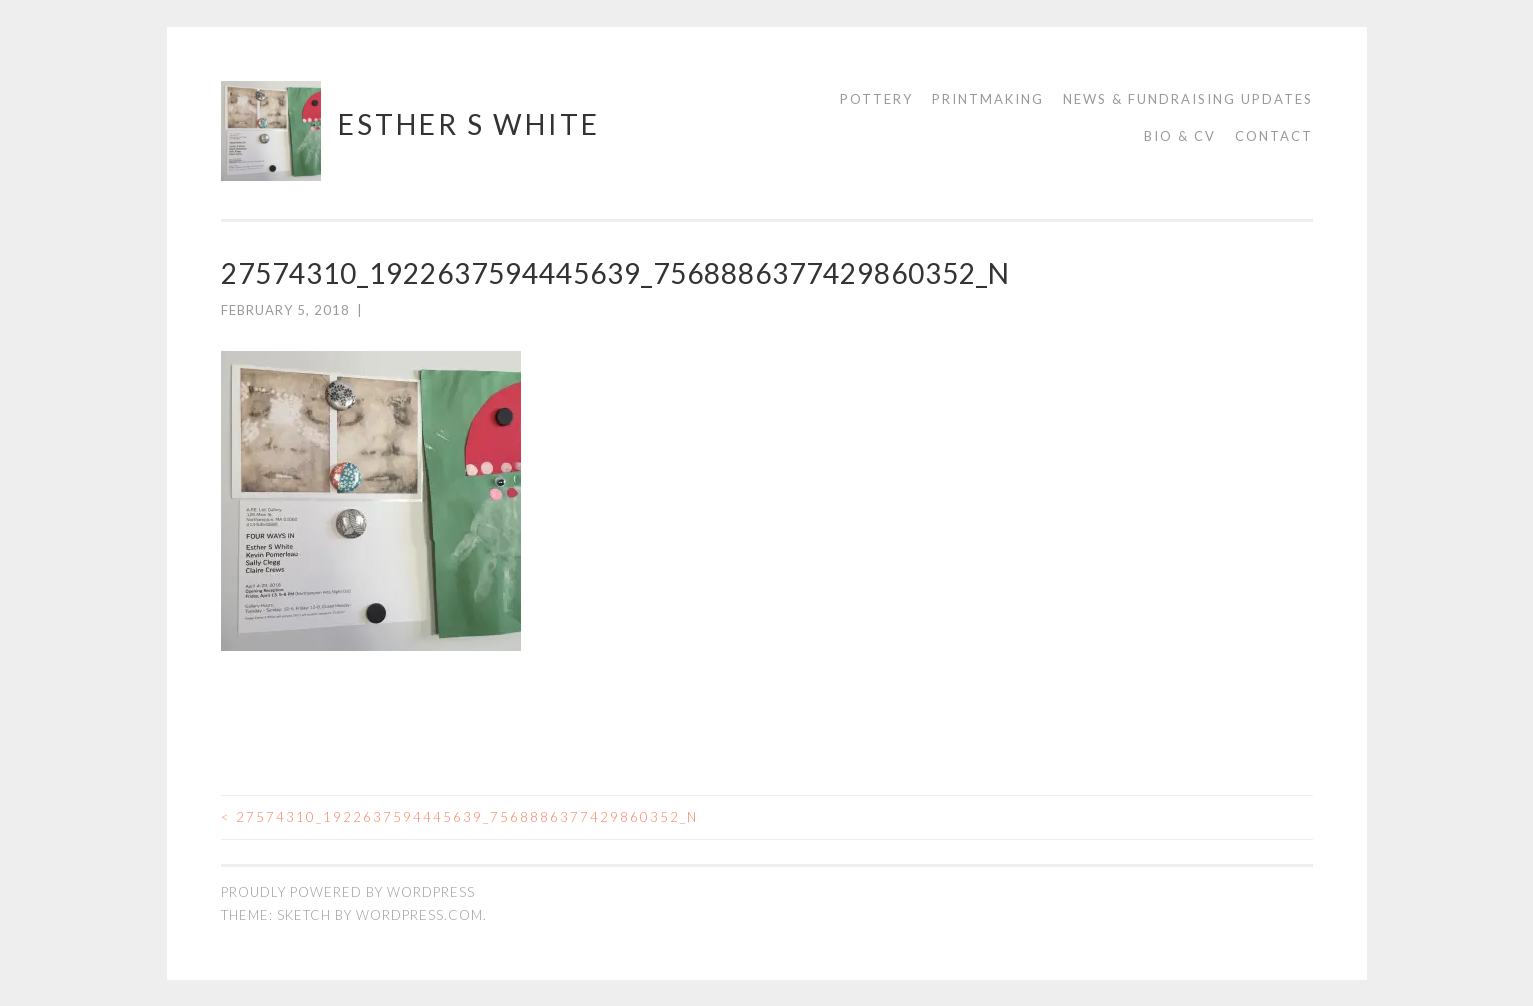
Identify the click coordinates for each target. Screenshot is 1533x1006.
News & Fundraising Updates (1188, 99)
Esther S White (469, 124)
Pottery (876, 99)
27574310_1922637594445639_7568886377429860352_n (459, 816)
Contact (1274, 136)
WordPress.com (419, 914)
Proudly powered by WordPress (348, 892)
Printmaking (988, 99)
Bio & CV (1180, 136)
